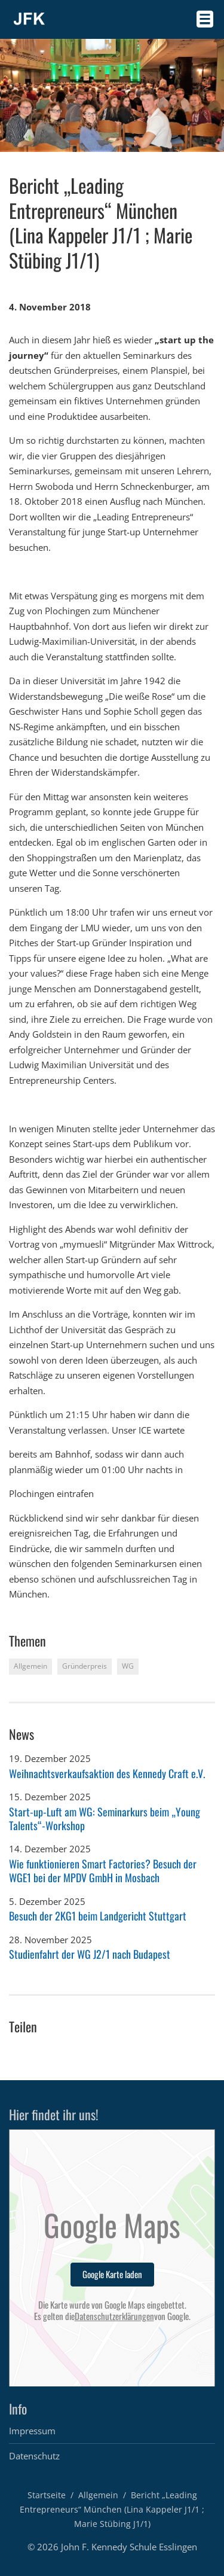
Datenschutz (34, 2456)
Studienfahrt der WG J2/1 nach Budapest (89, 1954)
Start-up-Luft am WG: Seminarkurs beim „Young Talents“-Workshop (104, 1818)
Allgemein (98, 2495)
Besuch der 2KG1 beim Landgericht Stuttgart (97, 1915)
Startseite (46, 2495)
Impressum (32, 2431)
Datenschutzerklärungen (114, 2316)
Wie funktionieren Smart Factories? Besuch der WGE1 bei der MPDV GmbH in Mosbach (103, 1870)
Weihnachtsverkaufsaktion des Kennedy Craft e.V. (107, 1773)
